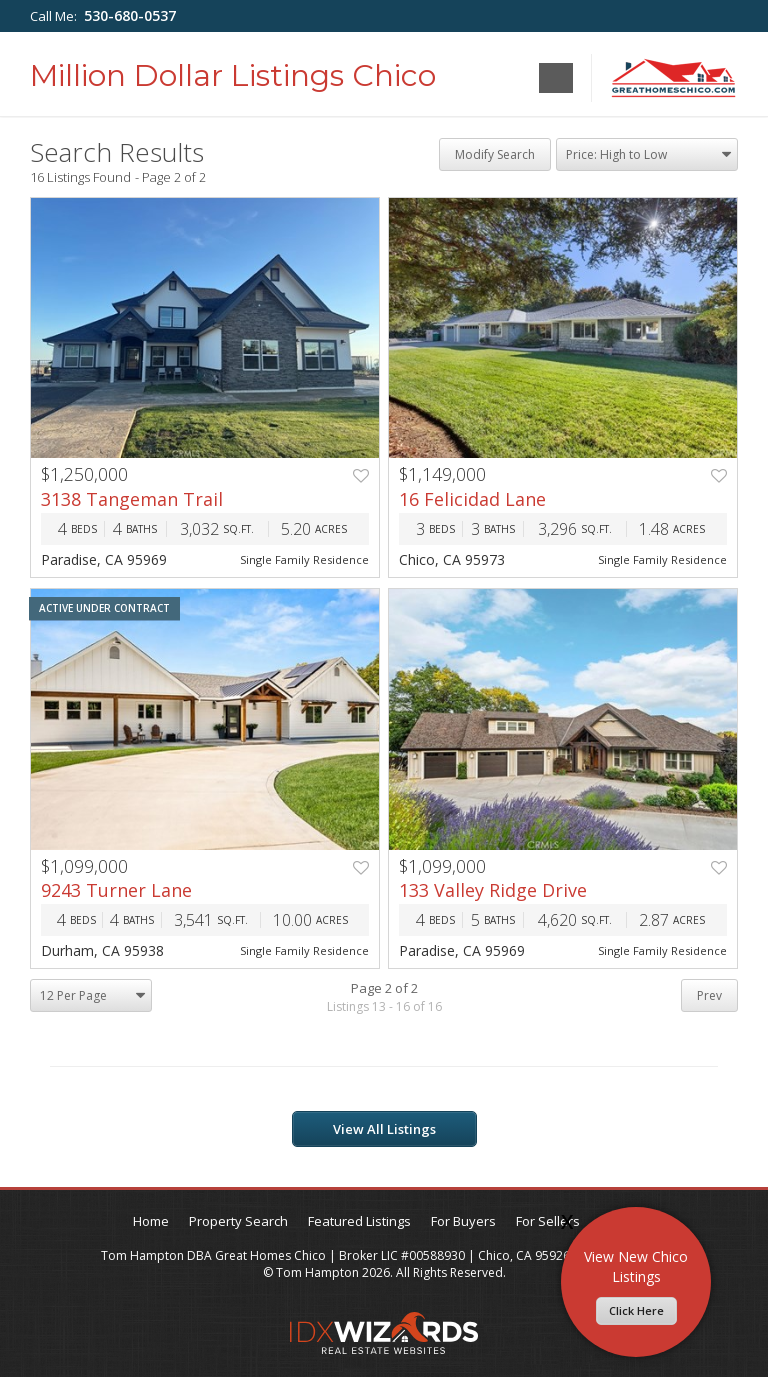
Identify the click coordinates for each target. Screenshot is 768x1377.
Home (151, 1221)
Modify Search (495, 154)
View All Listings (384, 1129)
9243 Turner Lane (116, 890)
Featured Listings (359, 1221)
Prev (709, 995)
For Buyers (463, 1221)
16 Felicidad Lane (472, 499)
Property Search (238, 1221)
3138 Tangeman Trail (132, 499)
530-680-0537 (130, 15)
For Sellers (548, 1221)
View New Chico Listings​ (636, 1286)
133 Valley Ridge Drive (493, 890)
